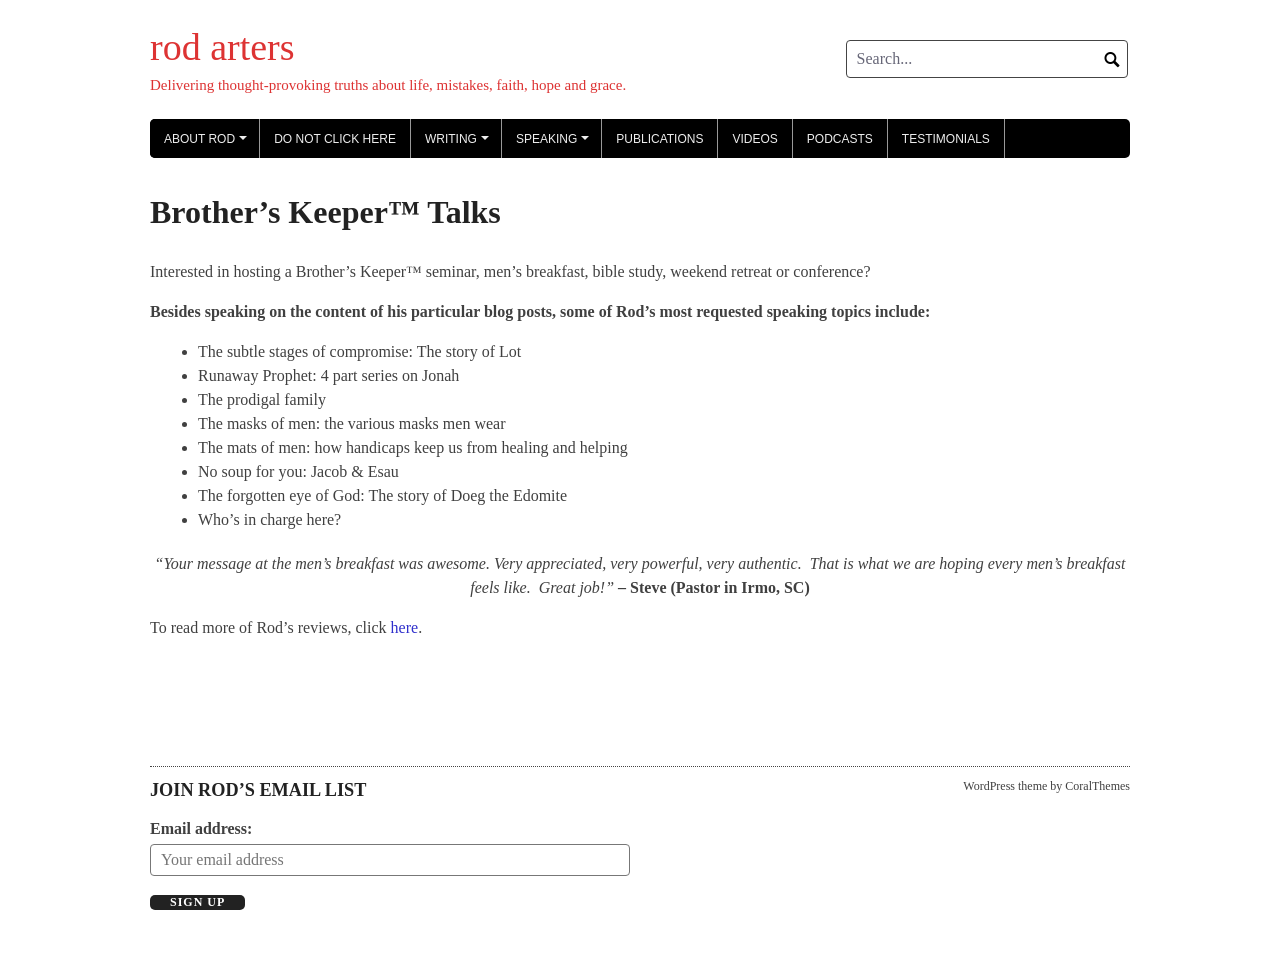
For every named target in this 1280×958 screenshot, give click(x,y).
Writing (460, 145)
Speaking (555, 145)
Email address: (201, 828)
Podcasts (840, 139)
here (405, 627)
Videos (754, 139)
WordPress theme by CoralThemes (1046, 786)
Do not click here (335, 139)
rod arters (222, 47)
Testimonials (946, 139)
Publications (659, 139)
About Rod (208, 145)
